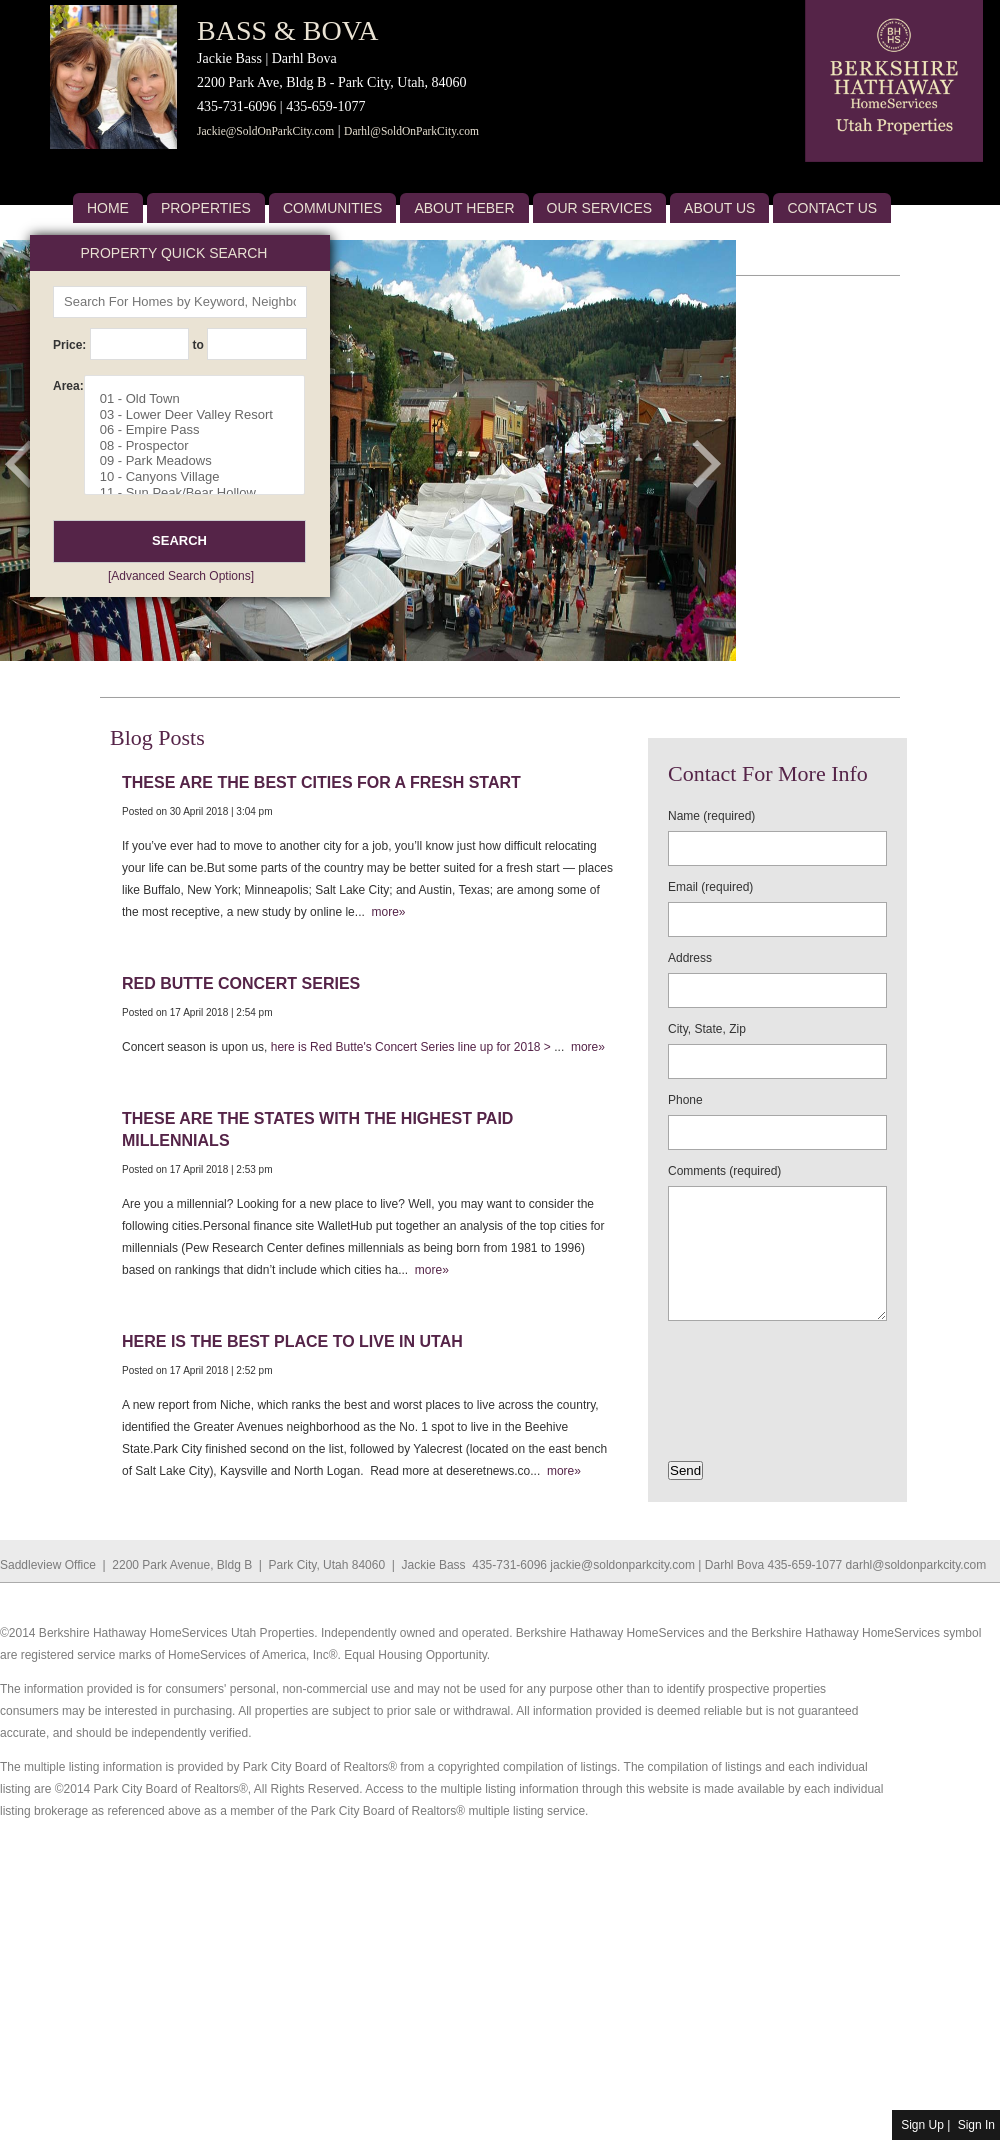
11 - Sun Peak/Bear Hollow (202, 493)
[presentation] (785, 1368)
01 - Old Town (202, 399)
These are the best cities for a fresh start (321, 782)
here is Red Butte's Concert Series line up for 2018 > (412, 1047)
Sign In (976, 2125)
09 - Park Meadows (202, 461)
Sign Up (922, 2125)
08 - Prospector (202, 446)
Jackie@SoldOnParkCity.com (265, 131)
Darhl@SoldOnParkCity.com (411, 131)
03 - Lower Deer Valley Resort (202, 415)
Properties (206, 208)
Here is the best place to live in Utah (292, 1341)
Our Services (600, 208)
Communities (333, 208)
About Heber (464, 208)
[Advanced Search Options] (181, 576)
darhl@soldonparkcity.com (916, 1565)
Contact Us (832, 208)
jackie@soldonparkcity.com (622, 1565)
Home (108, 208)
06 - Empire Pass (202, 430)
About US (719, 208)
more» (385, 912)
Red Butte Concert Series (241, 983)
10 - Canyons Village (202, 477)
